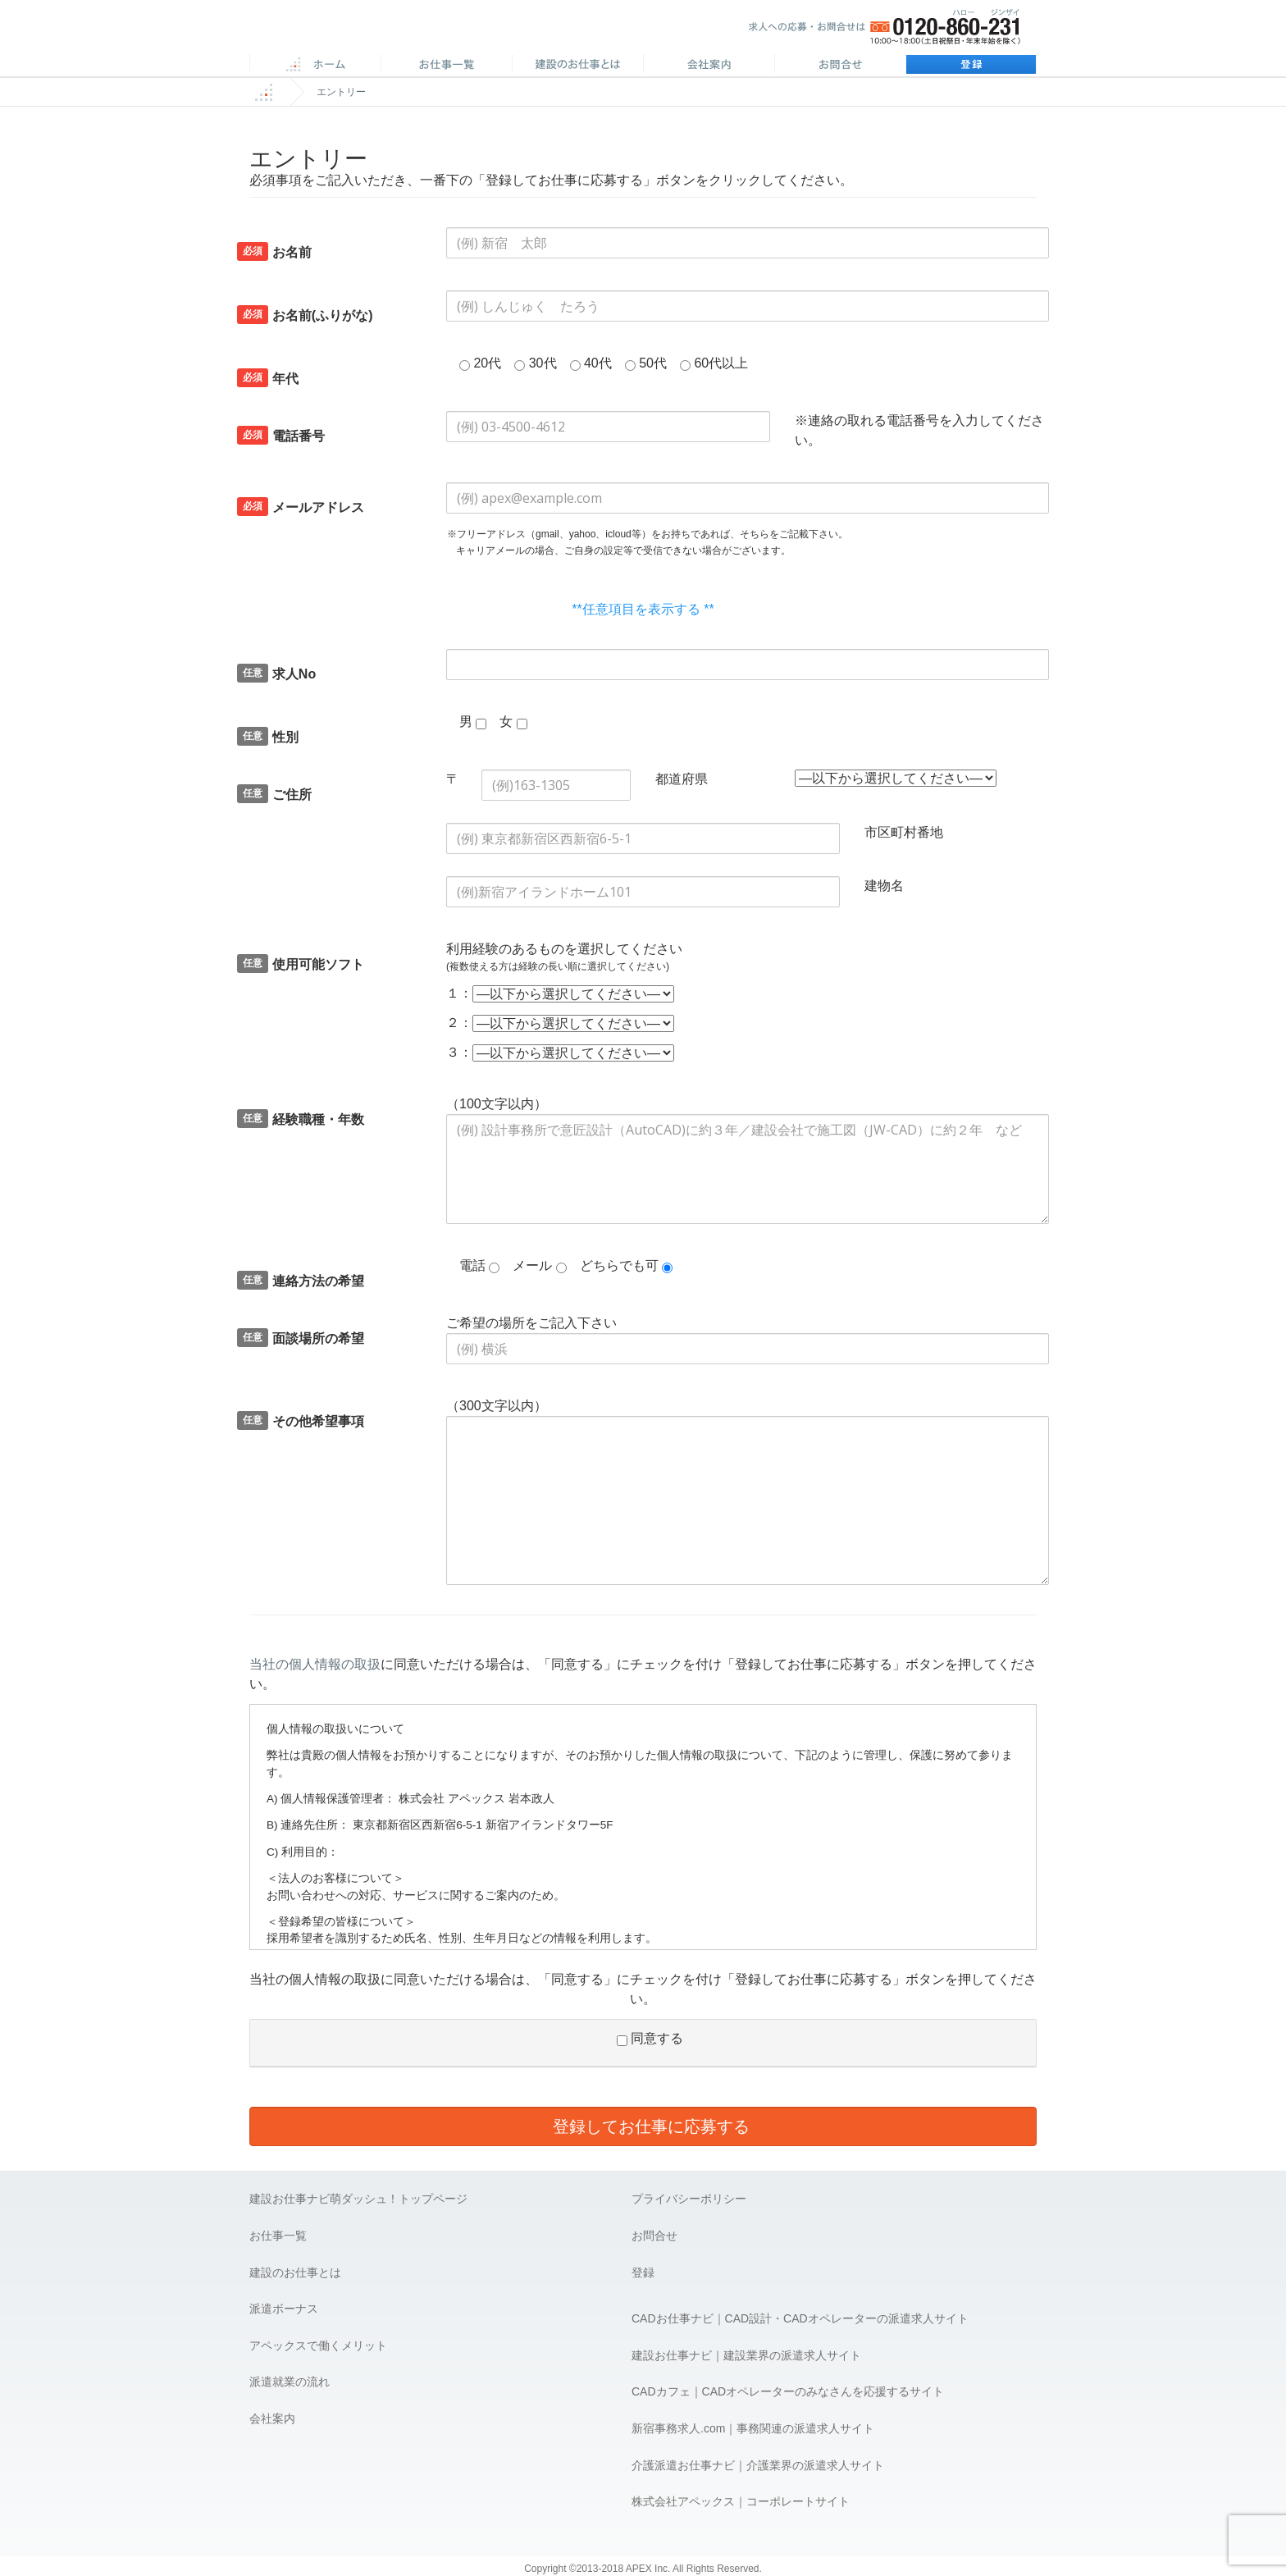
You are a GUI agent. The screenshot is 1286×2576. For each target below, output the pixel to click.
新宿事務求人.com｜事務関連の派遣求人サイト (753, 2428)
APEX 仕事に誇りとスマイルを (364, 31)
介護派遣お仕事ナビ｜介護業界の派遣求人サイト (758, 2465)
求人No (276, 673)
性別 (268, 736)
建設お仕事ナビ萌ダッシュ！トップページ (358, 2198)
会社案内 (708, 65)
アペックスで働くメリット (318, 2345)
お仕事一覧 (278, 2235)
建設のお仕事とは (295, 2272)
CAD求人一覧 (446, 65)
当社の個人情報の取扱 (315, 1664)
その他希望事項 (300, 1420)
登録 (971, 65)
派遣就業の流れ (289, 2381)
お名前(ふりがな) (304, 314)
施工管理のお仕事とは (577, 65)
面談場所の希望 (300, 1337)
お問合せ (839, 65)
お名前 (274, 251)
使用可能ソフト (300, 963)
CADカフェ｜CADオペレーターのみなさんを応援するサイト (788, 2391)
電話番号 (281, 435)
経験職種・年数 (300, 1118)
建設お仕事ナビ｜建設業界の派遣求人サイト (746, 2355)
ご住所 (274, 793)
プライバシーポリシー (689, 2198)
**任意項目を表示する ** (643, 609)
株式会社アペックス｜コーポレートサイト (741, 2501)
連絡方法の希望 (300, 1280)
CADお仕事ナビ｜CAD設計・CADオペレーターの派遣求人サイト (800, 2318)
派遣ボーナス (283, 2308)
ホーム (315, 65)
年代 (268, 377)
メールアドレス (300, 506)
